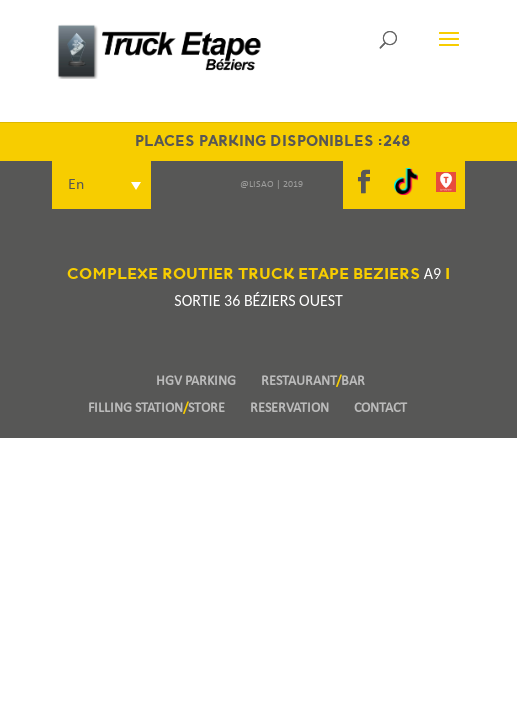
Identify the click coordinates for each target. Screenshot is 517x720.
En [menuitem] (76, 185)
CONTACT (380, 408)
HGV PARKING (196, 381)
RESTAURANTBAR (313, 381)
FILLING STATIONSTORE (156, 408)
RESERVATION (289, 408)
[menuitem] (101, 185)
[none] (176, 185)
